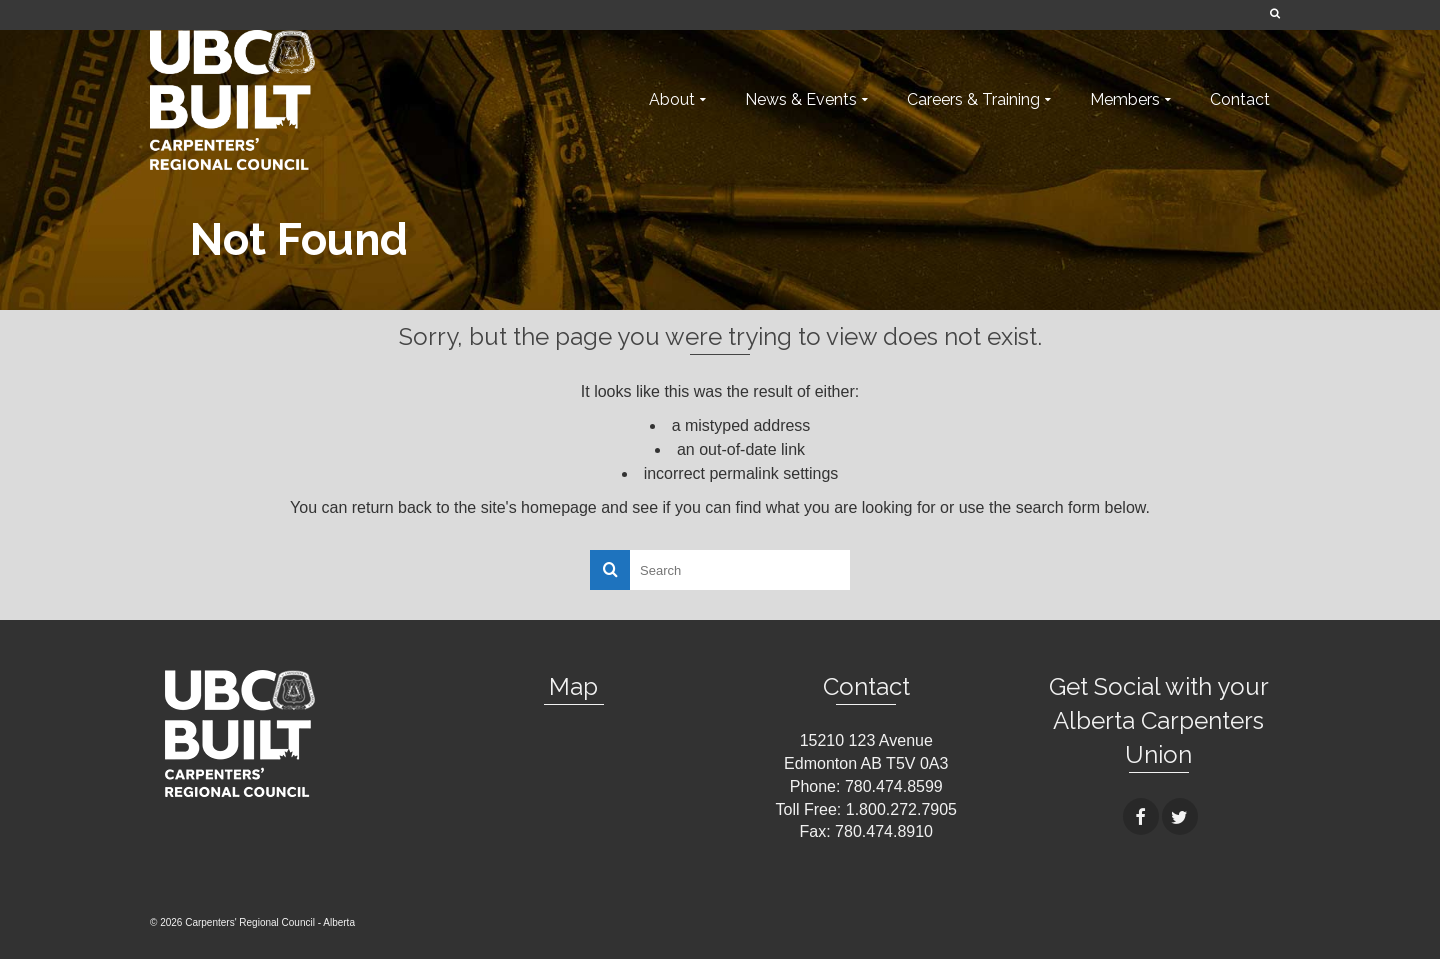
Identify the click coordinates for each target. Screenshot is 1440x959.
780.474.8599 (894, 786)
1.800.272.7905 (901, 809)
